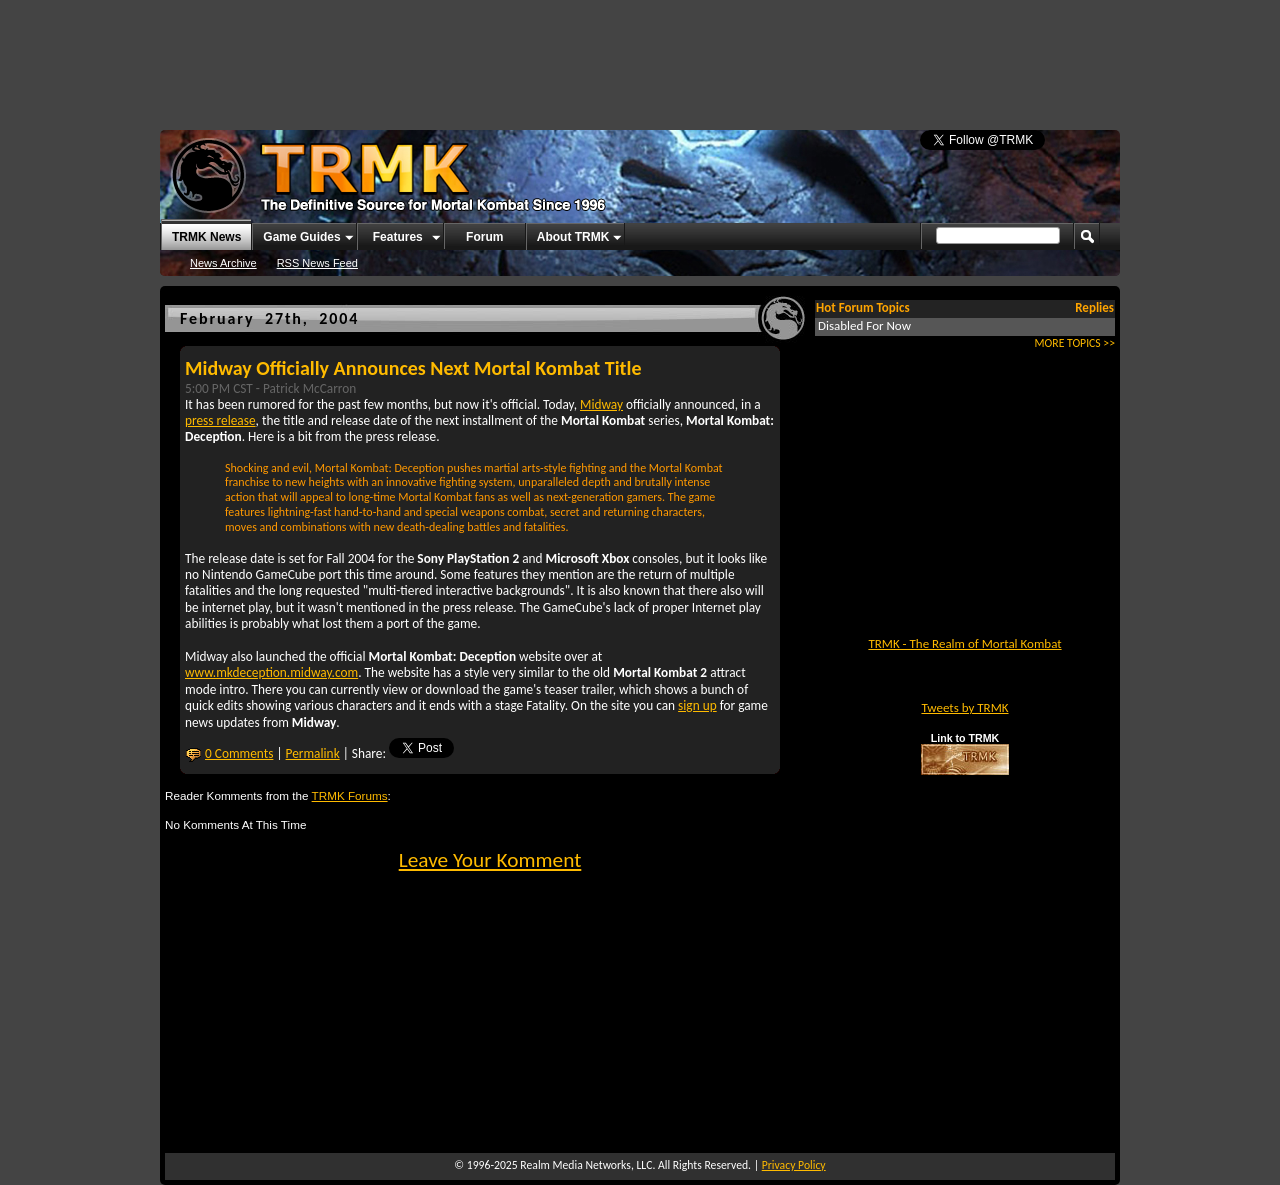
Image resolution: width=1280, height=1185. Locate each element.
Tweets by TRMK (964, 707)
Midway (601, 404)
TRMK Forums (350, 795)
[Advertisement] (640, 55)
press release (220, 420)
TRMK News (206, 237)
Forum (484, 237)
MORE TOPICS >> (1075, 343)
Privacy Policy (794, 1165)
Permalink (313, 753)
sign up (697, 705)
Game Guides (301, 237)
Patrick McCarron (309, 388)
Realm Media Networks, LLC (586, 1165)
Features (398, 237)
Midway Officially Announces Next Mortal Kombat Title (413, 368)
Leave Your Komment (490, 860)
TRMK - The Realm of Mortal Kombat (964, 643)
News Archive (223, 263)
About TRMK (573, 237)
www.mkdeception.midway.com (271, 672)
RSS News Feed (317, 263)
